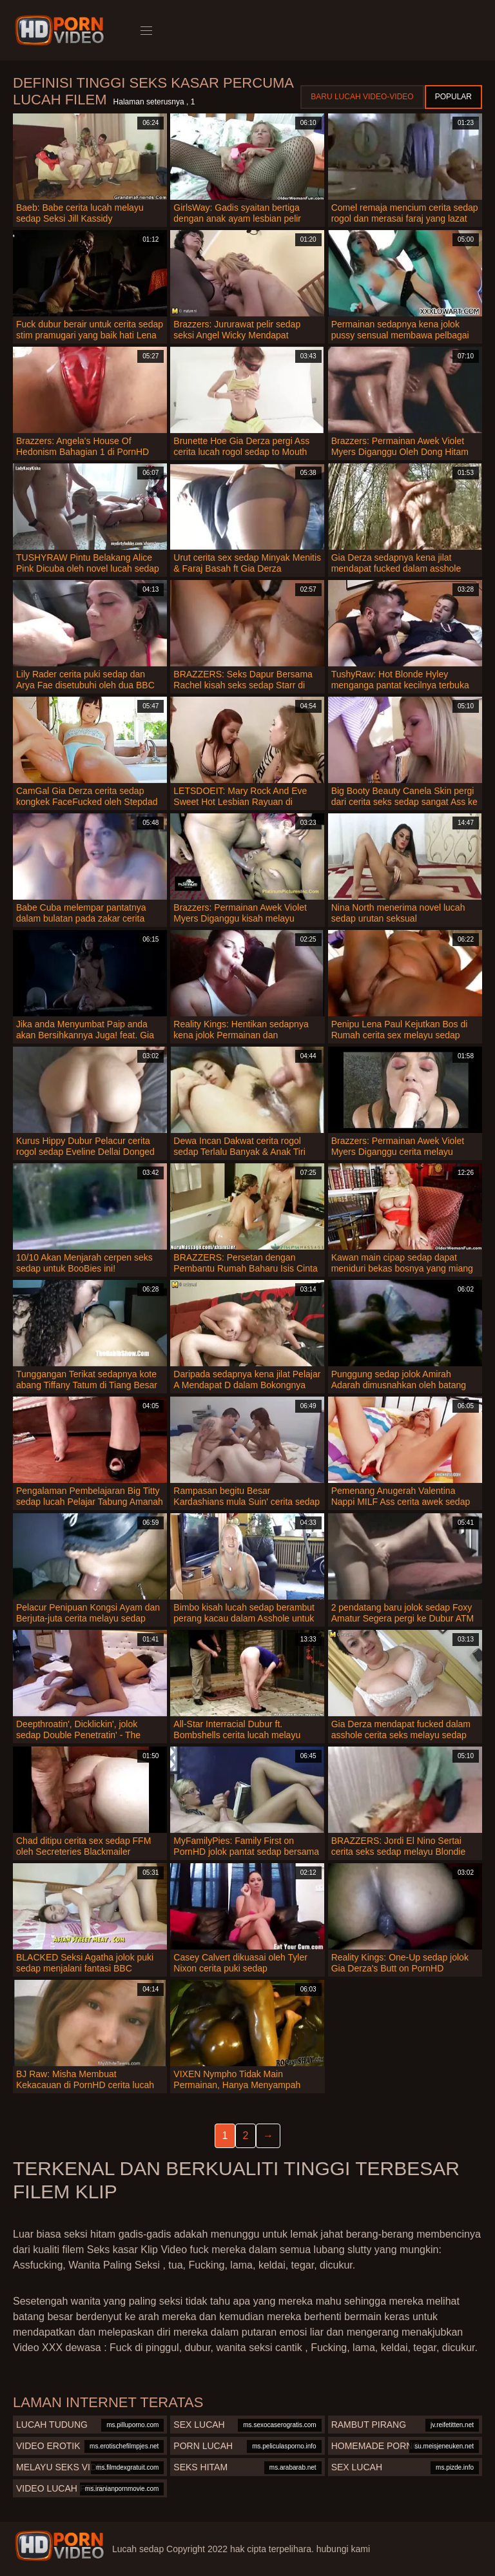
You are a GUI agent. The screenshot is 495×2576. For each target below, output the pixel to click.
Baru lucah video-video (362, 96)
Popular (453, 96)
